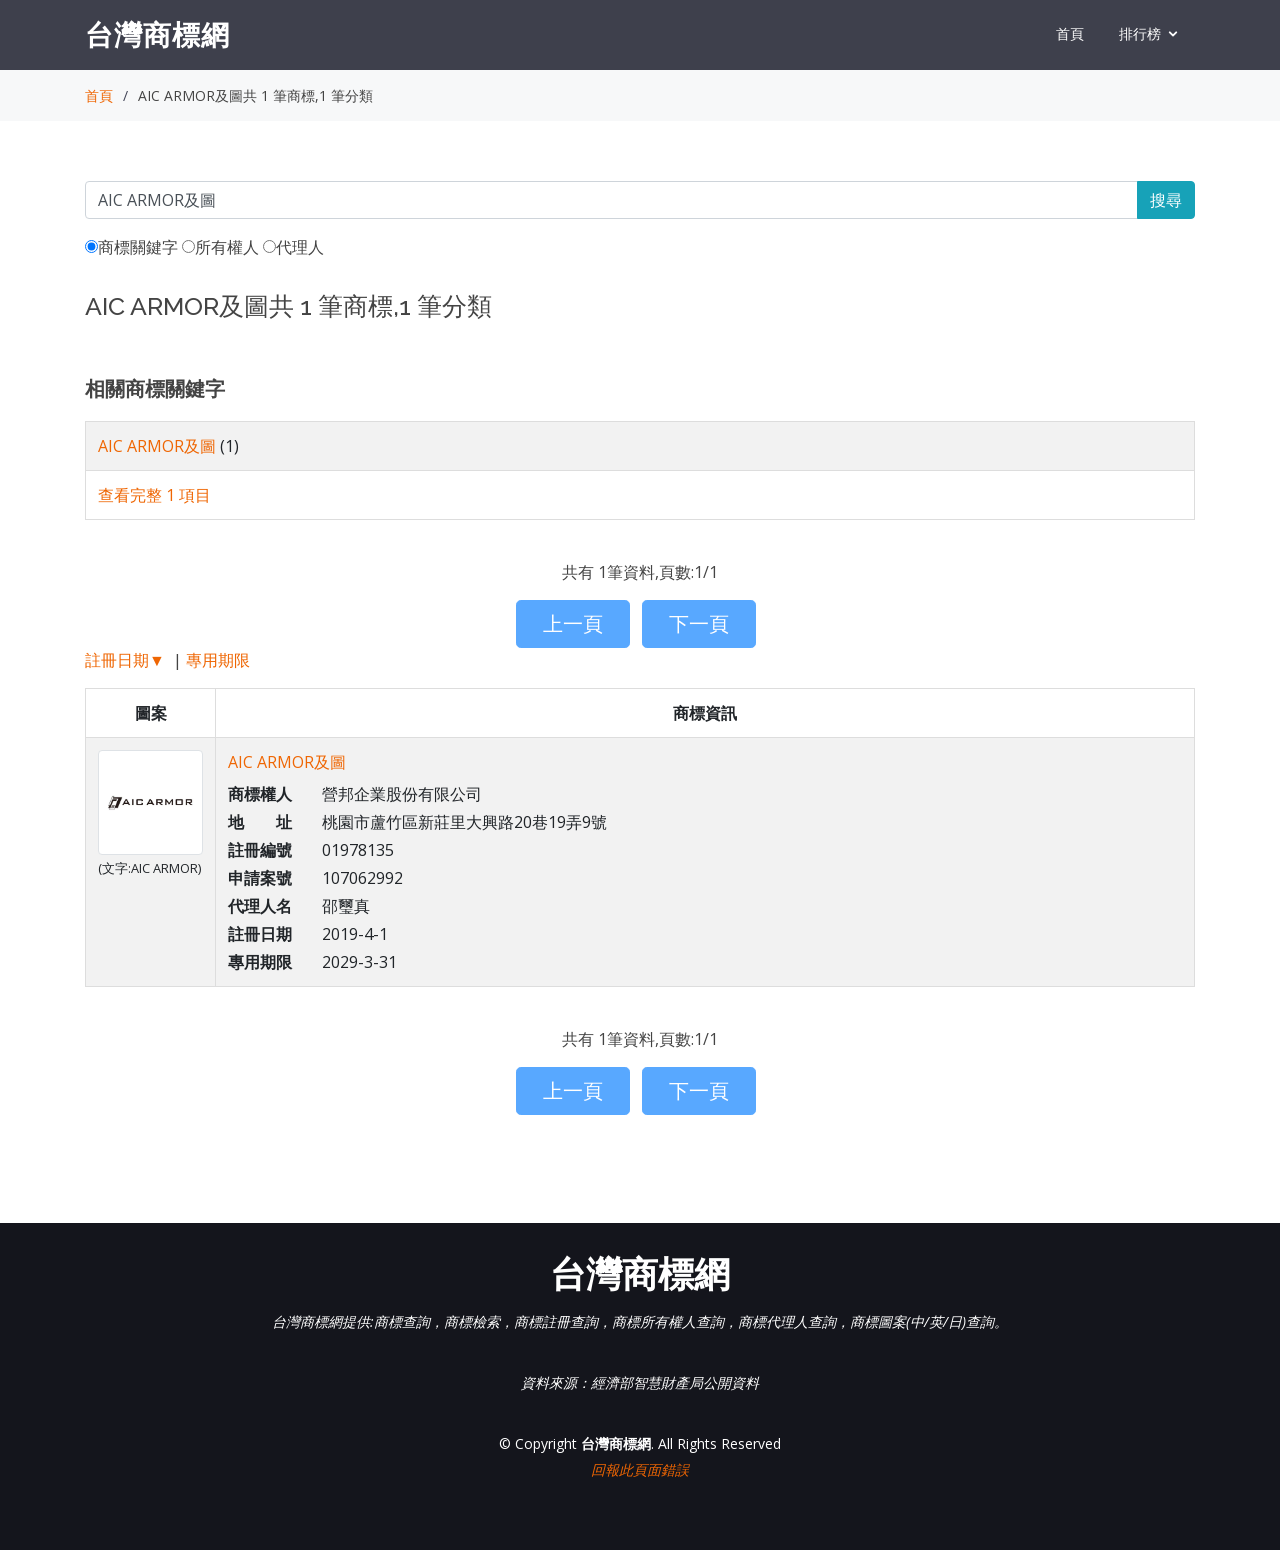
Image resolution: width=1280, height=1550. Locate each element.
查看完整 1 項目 (154, 495)
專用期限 (218, 660)
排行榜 (1140, 33)
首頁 (1070, 33)
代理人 (293, 247)
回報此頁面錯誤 (640, 1469)
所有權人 (220, 247)
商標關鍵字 (131, 247)
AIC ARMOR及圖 (157, 446)
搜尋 (1166, 200)
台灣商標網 (157, 34)
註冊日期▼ (125, 660)
